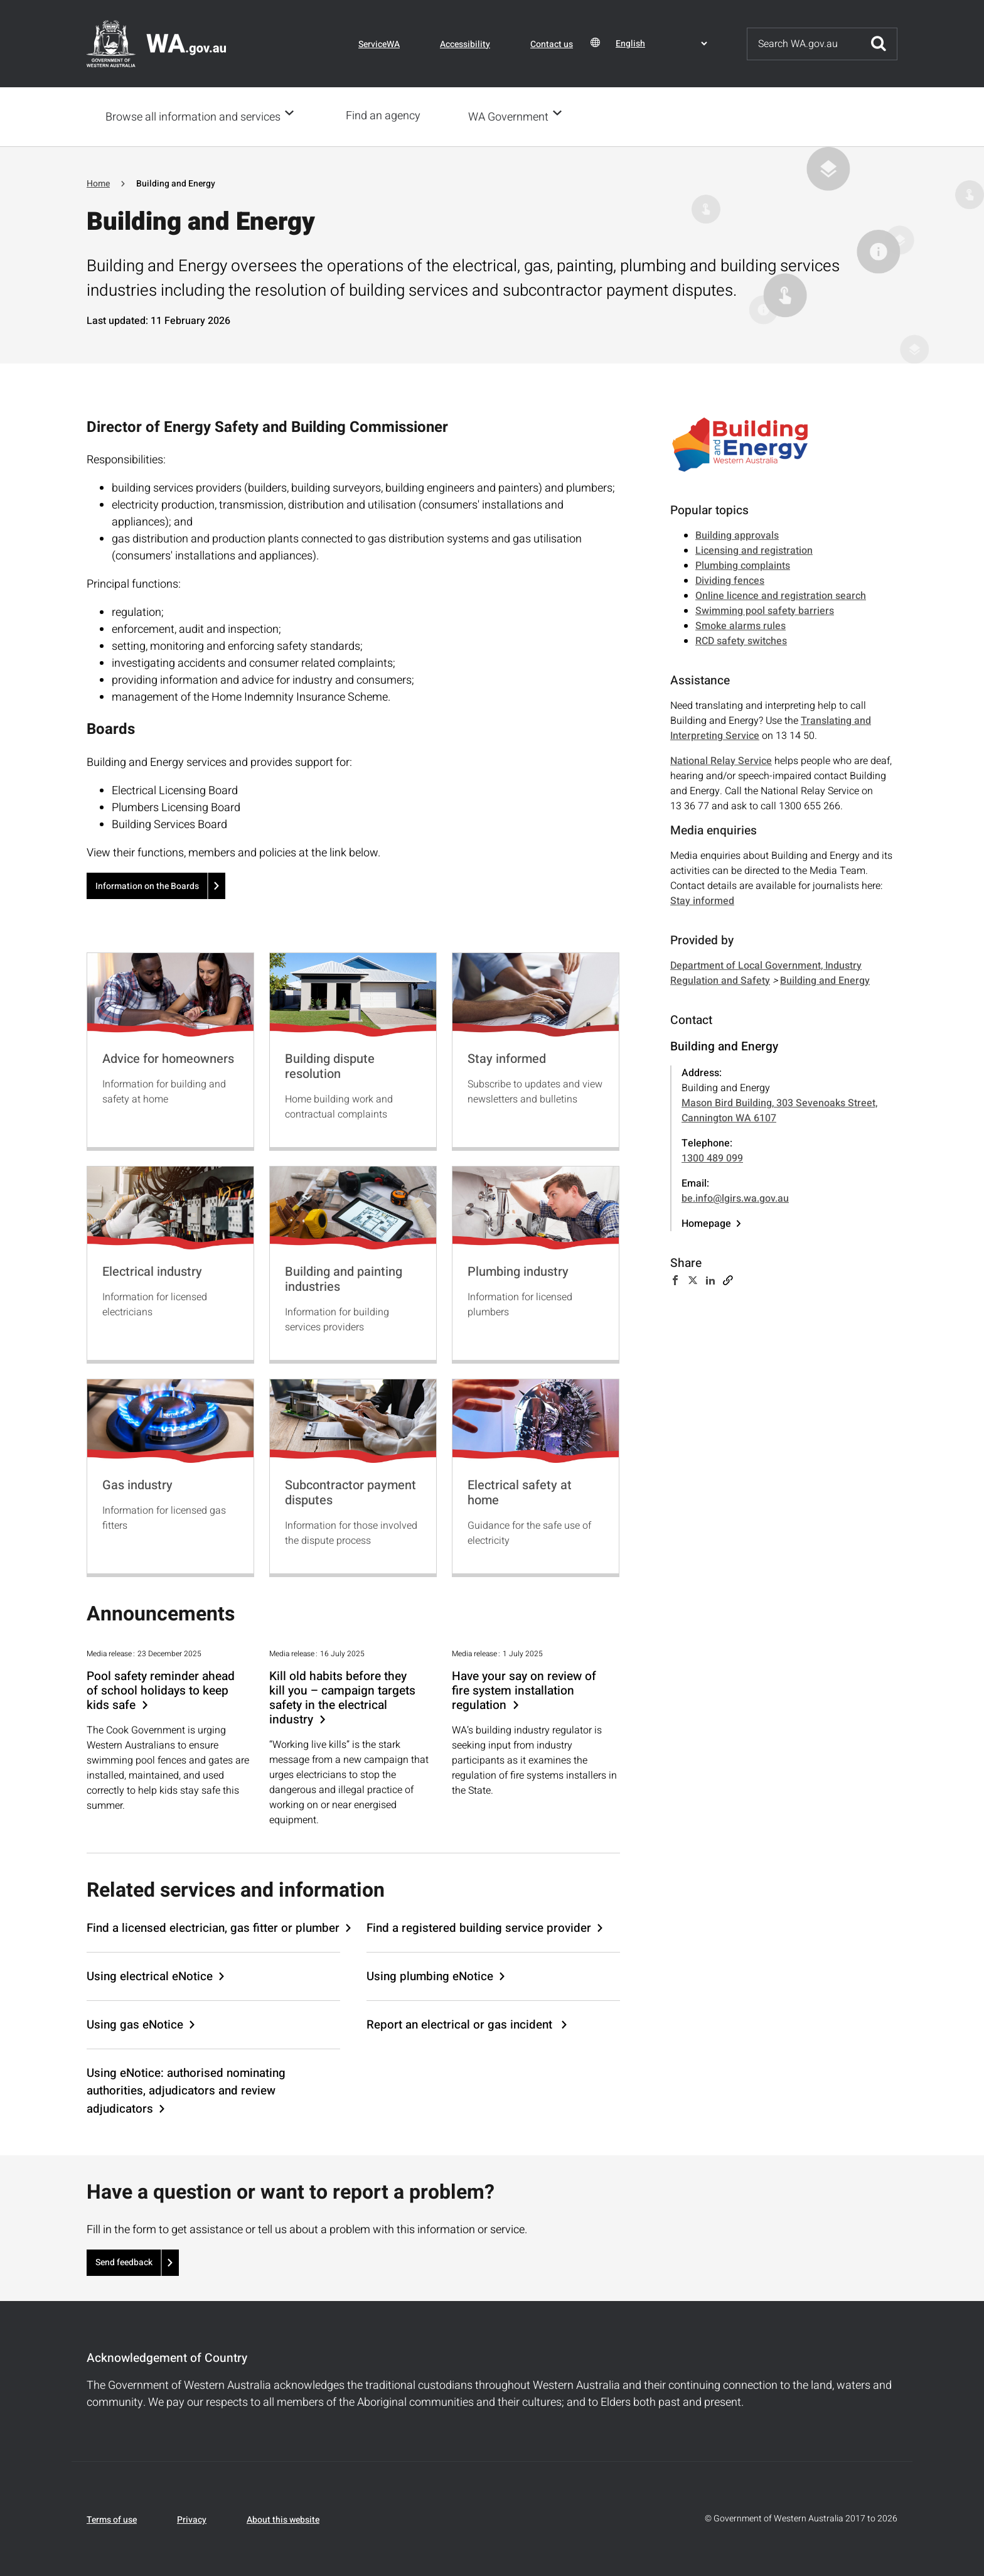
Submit (878, 44)
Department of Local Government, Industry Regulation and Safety (766, 972)
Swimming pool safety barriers (764, 609)
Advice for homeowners (168, 1057)
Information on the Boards (147, 885)
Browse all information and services (193, 116)
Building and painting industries (343, 1278)
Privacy (191, 2518)
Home (98, 182)
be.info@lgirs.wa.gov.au (735, 1197)
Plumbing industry (518, 1270)
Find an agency (387, 115)
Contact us (551, 44)
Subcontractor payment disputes (350, 1491)
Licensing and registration (754, 549)
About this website (283, 2518)
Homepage (706, 1222)
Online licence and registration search (780, 594)
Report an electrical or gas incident (460, 2023)
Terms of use (112, 2518)
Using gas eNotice (135, 2023)
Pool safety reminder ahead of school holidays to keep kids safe (161, 1689)
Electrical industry (152, 1270)
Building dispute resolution (330, 1065)
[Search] (803, 44)
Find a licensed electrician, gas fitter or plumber (213, 1927)
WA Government (512, 116)
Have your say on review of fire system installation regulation (524, 1689)
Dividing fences (729, 579)
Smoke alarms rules (740, 624)
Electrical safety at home (520, 1491)
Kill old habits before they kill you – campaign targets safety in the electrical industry (342, 1697)
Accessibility (465, 44)
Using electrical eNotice (150, 1975)
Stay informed (507, 1057)
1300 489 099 (712, 1157)
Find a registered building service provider (478, 1927)
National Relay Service (721, 759)
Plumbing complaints (742, 564)
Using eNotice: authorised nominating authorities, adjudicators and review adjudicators (186, 2089)
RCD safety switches (741, 639)
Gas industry (137, 1484)
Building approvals (737, 534)
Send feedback (123, 2261)
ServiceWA (379, 44)
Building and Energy (825, 979)
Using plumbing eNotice (429, 1975)
